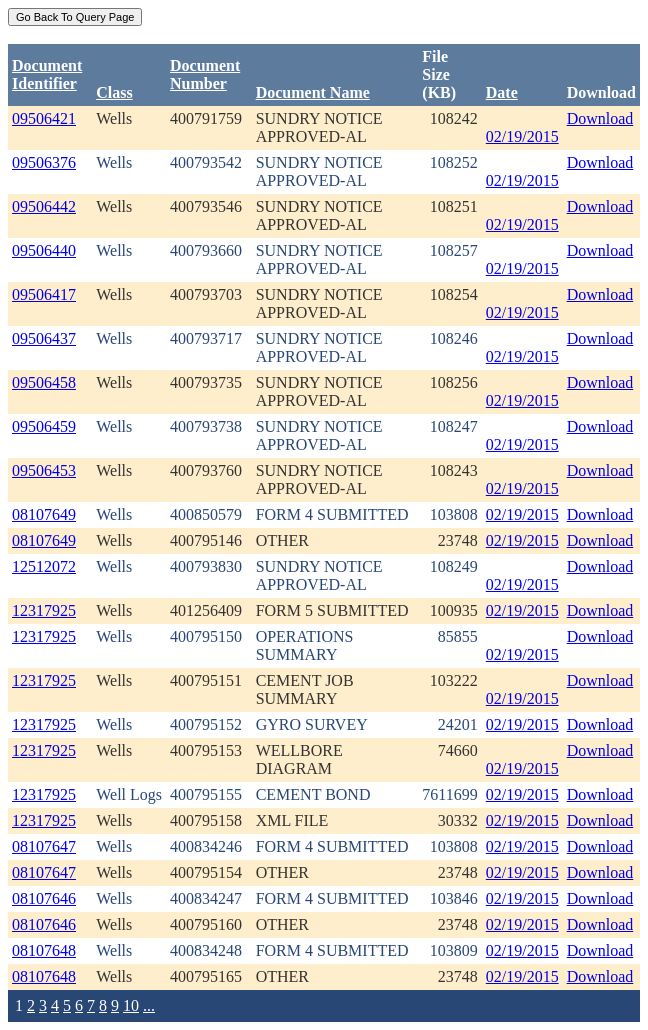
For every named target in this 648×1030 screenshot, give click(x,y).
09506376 (44, 162)
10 (131, 1005)
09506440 (44, 250)
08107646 (44, 898)
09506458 (44, 382)
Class (114, 92)
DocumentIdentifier (47, 74)
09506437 (44, 338)
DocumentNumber (205, 74)
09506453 (44, 470)
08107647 (44, 846)
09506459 (44, 426)
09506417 (44, 294)
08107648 (44, 950)
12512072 (44, 566)
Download (600, 118)
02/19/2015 (522, 136)
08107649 (44, 514)
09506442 (44, 206)
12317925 (44, 610)
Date (502, 92)
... (149, 1005)
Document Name (313, 92)
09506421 (44, 118)
